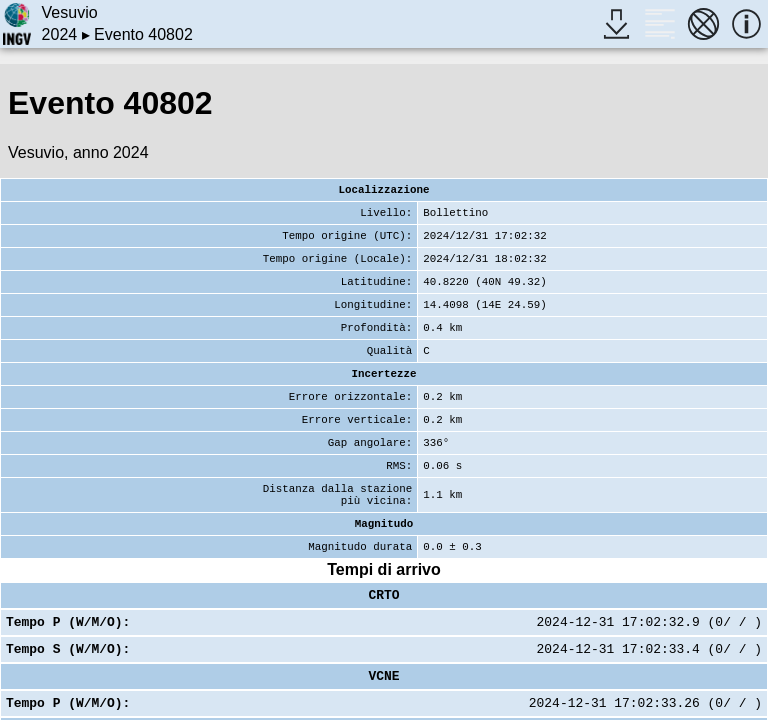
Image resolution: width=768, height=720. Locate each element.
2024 (60, 34)
